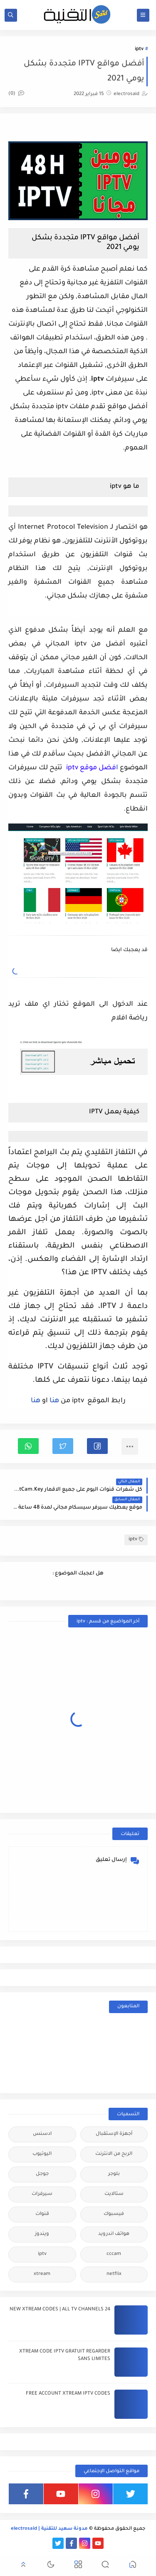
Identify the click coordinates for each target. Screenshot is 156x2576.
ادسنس (42, 2134)
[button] (97, 1446)
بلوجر (114, 2174)
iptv (139, 49)
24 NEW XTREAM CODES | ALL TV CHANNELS (60, 2309)
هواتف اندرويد (113, 2234)
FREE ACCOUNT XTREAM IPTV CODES (68, 2394)
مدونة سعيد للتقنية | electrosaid (49, 2529)
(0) (16, 94)
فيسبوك (114, 2214)
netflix (113, 2274)
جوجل (42, 2174)
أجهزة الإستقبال (114, 2134)
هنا (53, 1401)
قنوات (42, 2214)
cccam (113, 2254)
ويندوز (42, 2234)
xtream (42, 2274)
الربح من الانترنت (113, 2154)
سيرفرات (42, 2194)
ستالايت (114, 2194)
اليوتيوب (42, 2154)
